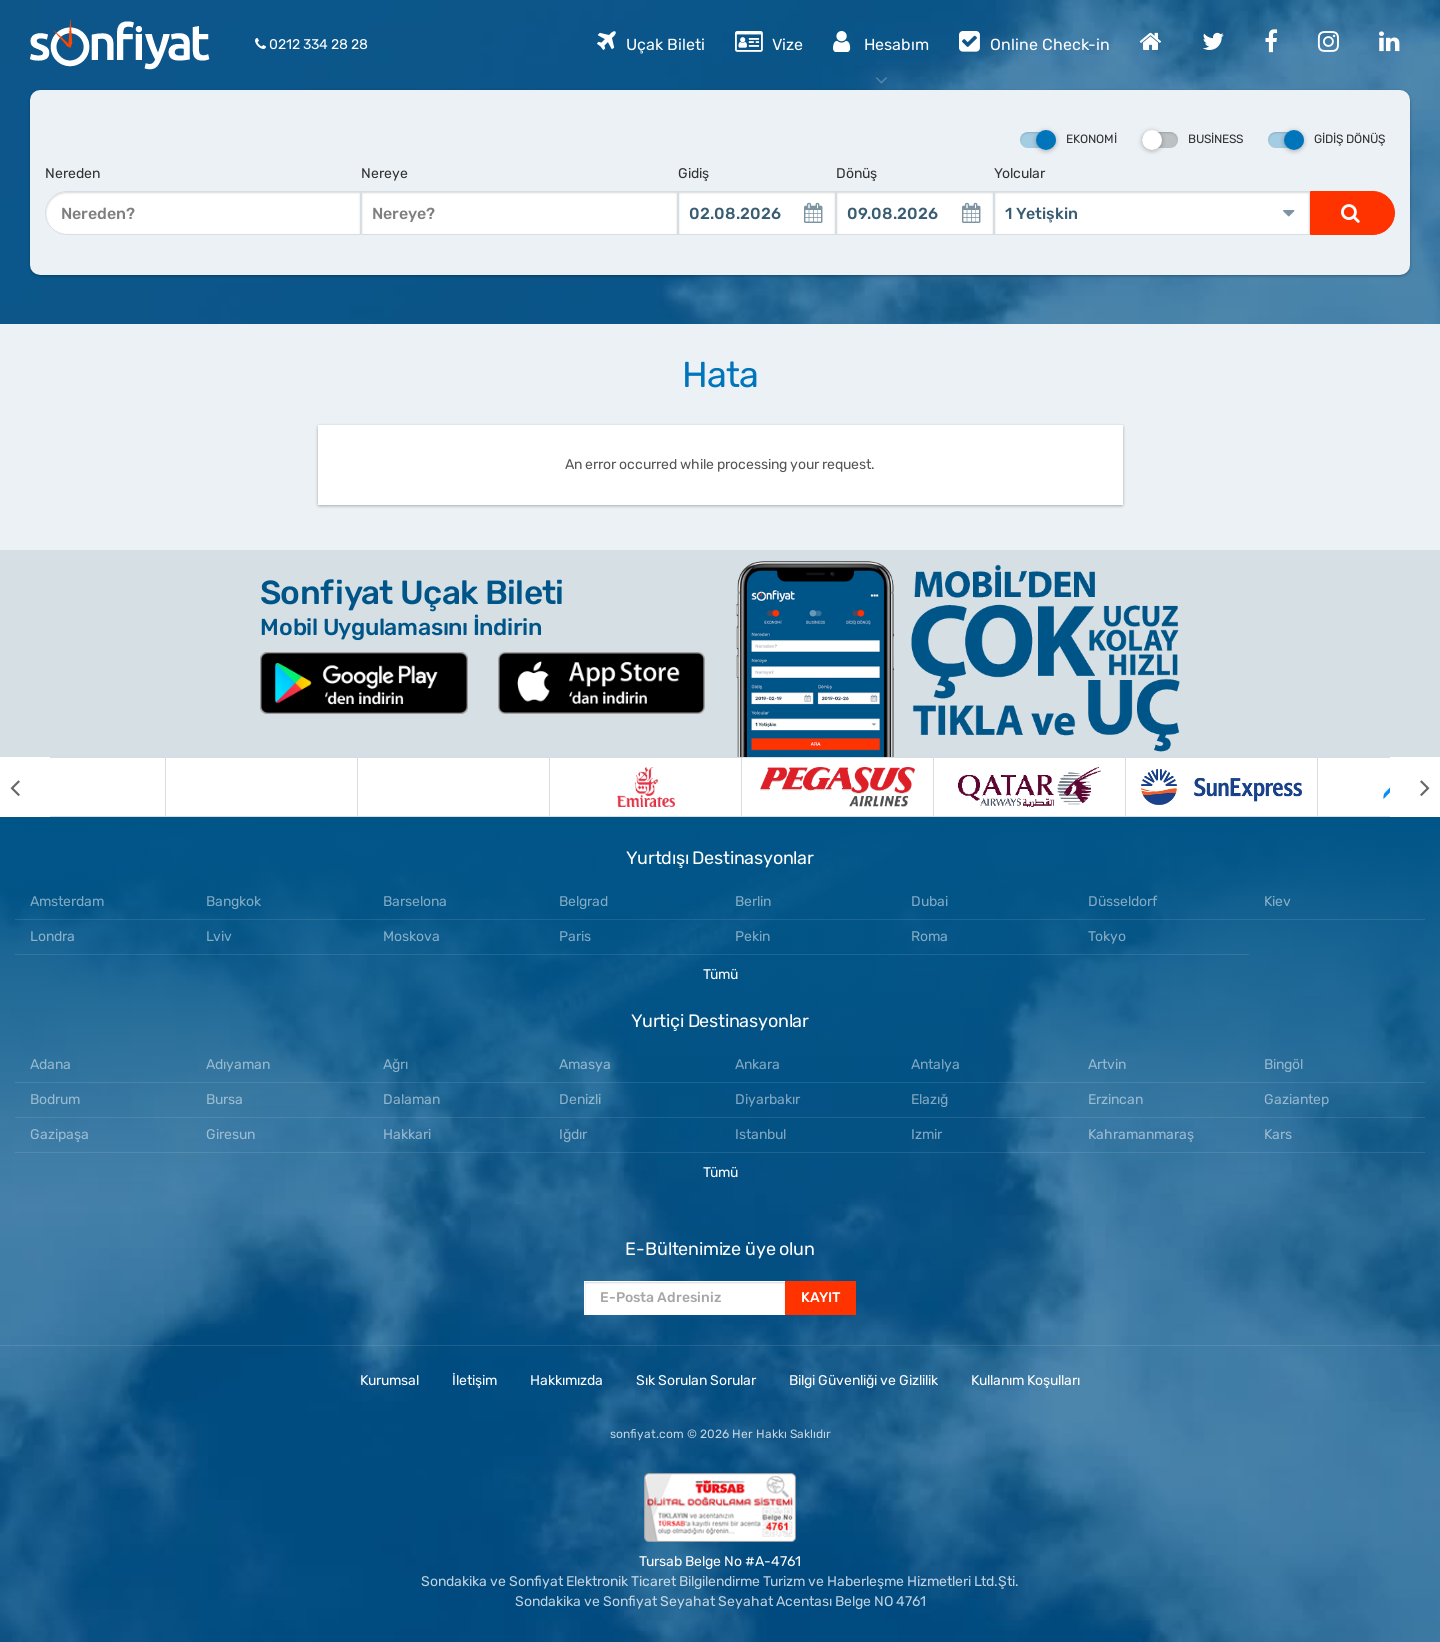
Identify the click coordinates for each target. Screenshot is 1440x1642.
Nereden (72, 173)
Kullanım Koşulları (1025, 1380)
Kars (1278, 1134)
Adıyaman (238, 1064)
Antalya (935, 1064)
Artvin (1107, 1064)
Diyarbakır (767, 1099)
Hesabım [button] (881, 41)
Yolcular (1019, 173)
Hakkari (407, 1134)
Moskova (411, 936)
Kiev (1277, 901)
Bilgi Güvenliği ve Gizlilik (863, 1380)
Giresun (230, 1134)
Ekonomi (1068, 140)
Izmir (926, 1134)
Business (1192, 140)
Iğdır (573, 1134)
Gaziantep (1296, 1099)
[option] (146, 787)
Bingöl (1283, 1064)
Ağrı (395, 1064)
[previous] (25, 787)
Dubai (929, 901)
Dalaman (411, 1099)
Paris (575, 936)
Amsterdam (67, 901)
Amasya (585, 1064)
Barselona (415, 901)
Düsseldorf (1122, 901)
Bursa (224, 1099)
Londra (52, 936)
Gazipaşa (59, 1134)
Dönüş (856, 173)
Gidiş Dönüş (1326, 140)
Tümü (720, 974)
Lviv (219, 936)
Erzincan (1115, 1099)
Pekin (752, 936)
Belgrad (583, 901)
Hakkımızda (566, 1380)
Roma (929, 936)
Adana (50, 1064)
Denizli (580, 1099)
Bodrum (55, 1099)
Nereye (384, 173)
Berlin (753, 901)
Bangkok (233, 901)
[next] (1415, 787)
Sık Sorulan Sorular (696, 1380)
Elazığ (929, 1099)
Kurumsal (389, 1380)
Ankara (757, 1064)
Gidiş (693, 173)
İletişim (474, 1380)
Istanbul (760, 1134)
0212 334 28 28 (311, 44)
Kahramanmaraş (1141, 1134)
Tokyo (1107, 936)
